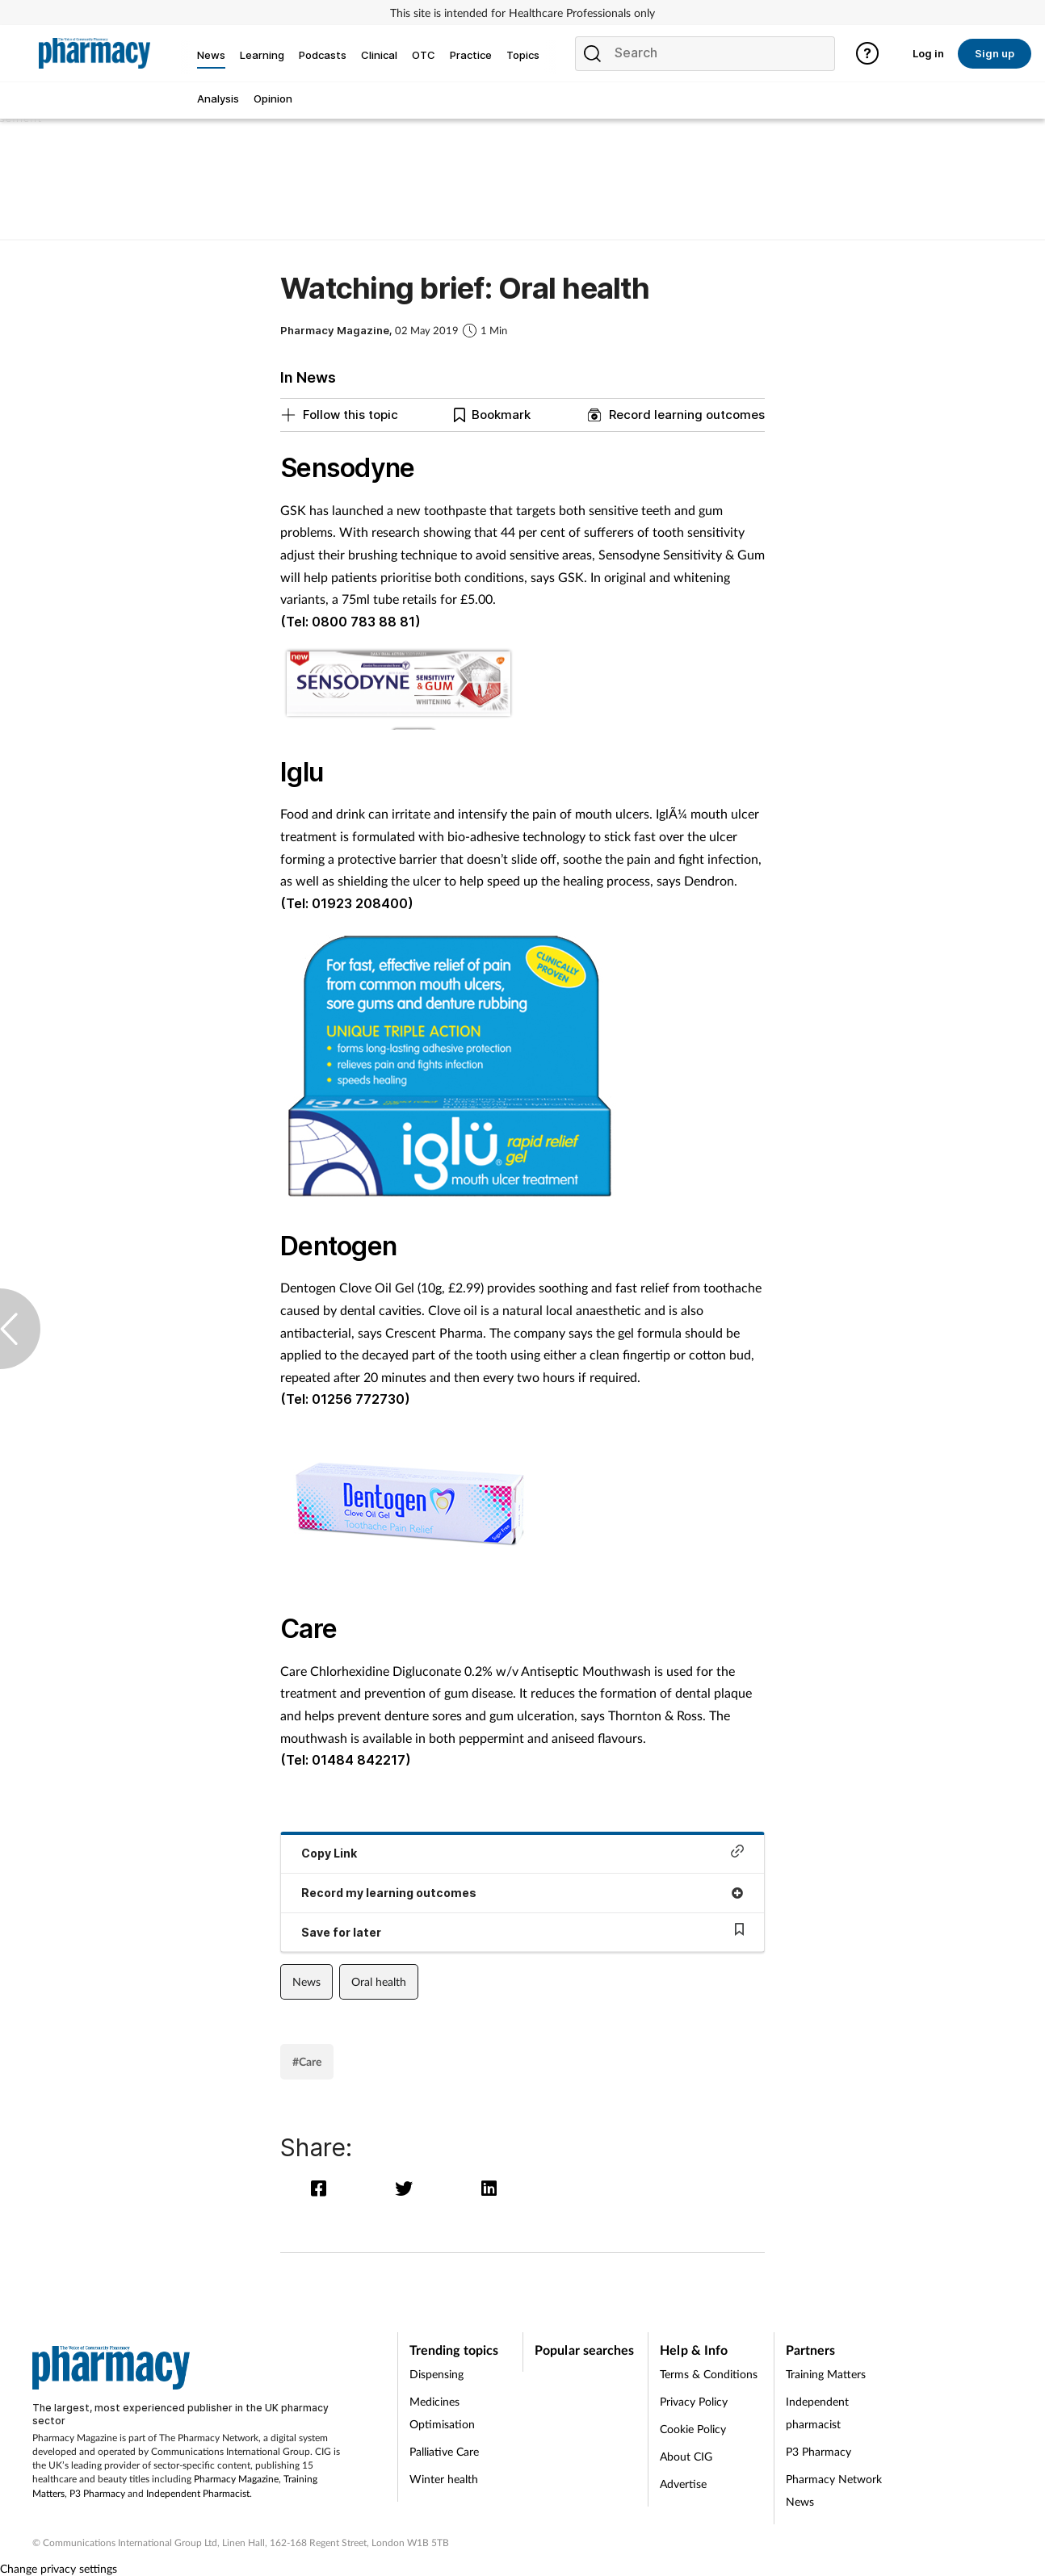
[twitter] (407, 2188)
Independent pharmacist (817, 2412)
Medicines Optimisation (442, 2412)
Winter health (443, 2479)
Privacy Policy (694, 2401)
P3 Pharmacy (97, 2493)
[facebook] (322, 2188)
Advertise (683, 2483)
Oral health (378, 1981)
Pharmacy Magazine (236, 2479)
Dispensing (436, 2374)
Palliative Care (444, 2451)
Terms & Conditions (709, 2374)
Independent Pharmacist (198, 2493)
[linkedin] (490, 2188)
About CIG (686, 2456)
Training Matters (826, 2374)
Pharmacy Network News (834, 2490)
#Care (306, 2061)
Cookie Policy (693, 2429)
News (306, 1981)
